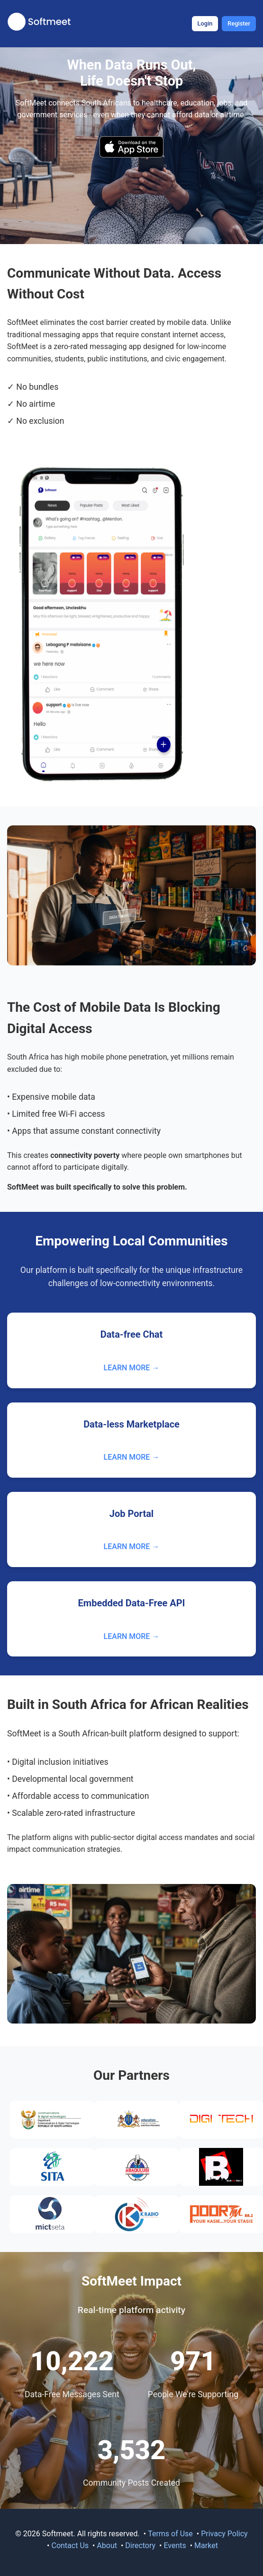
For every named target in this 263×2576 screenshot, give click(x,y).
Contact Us (70, 2545)
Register (238, 23)
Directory (140, 2545)
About (107, 2545)
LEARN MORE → (132, 1367)
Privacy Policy (224, 2533)
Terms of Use (170, 2533)
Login (205, 23)
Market (206, 2545)
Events (174, 2545)
